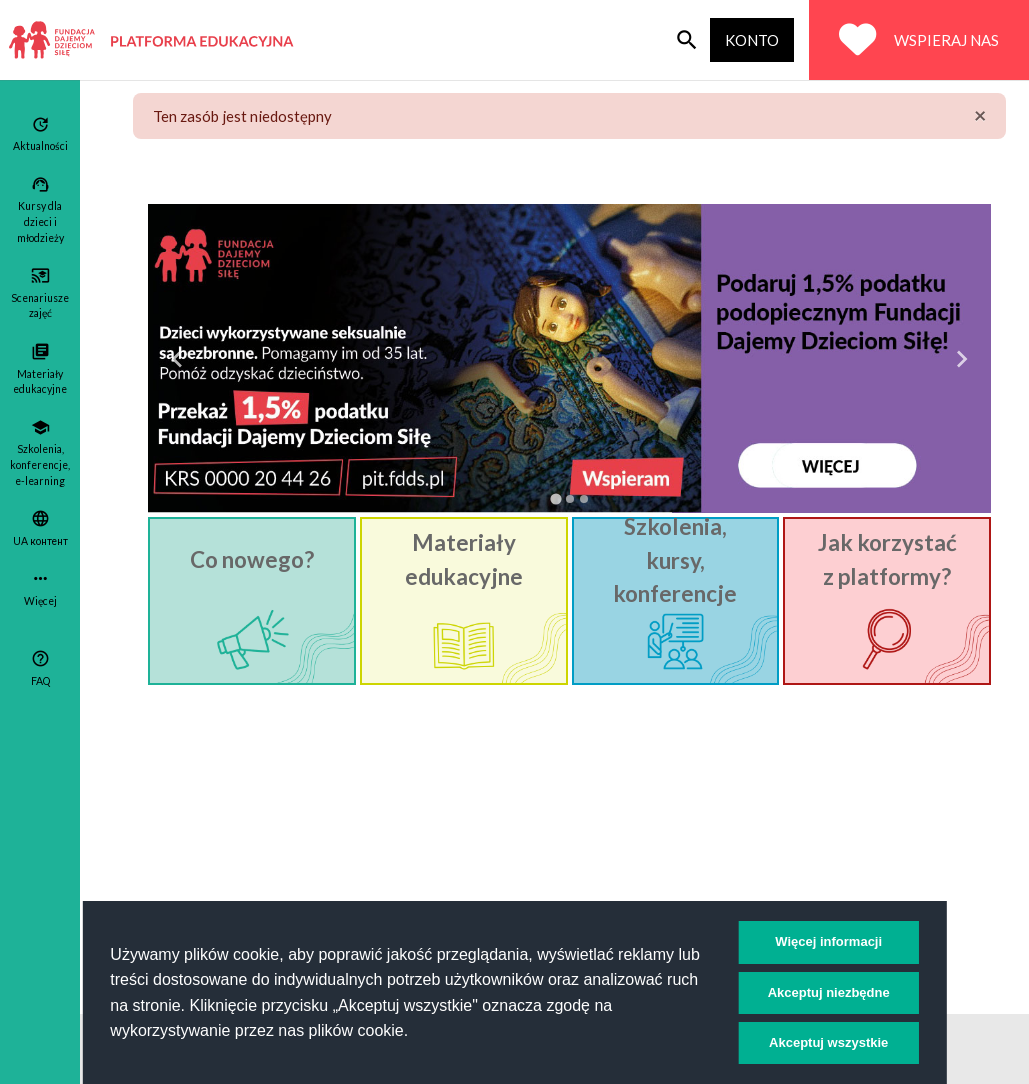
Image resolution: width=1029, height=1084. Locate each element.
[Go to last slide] (178, 359)
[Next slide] (961, 359)
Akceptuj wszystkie (828, 1042)
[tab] (555, 498)
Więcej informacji (828, 941)
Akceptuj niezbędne (829, 992)
